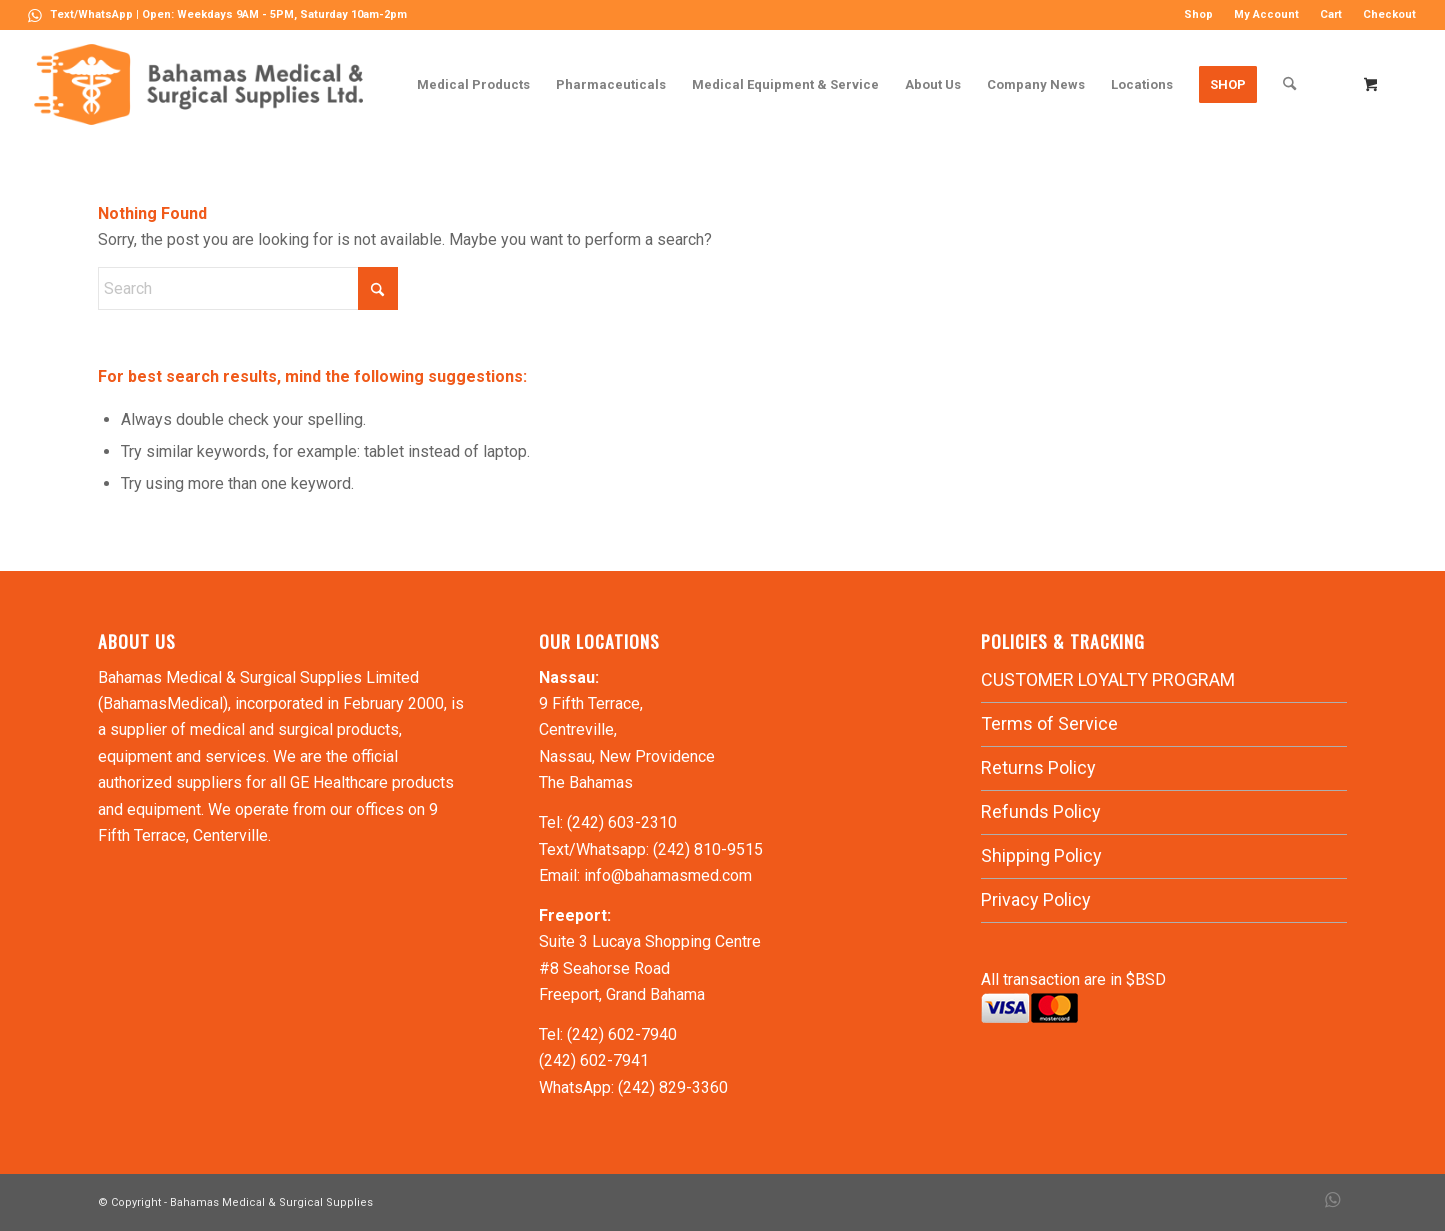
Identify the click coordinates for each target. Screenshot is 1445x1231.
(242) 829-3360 (673, 1087)
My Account (1266, 14)
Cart (1331, 14)
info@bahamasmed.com (668, 875)
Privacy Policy (1036, 899)
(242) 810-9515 (708, 849)
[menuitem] (1199, 15)
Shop (1198, 14)
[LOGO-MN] (206, 84)
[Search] (1289, 84)
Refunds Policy (1041, 811)
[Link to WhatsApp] (35, 15)
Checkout (1389, 14)
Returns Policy (1038, 767)
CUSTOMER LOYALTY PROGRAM (1108, 679)
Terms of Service (1049, 723)
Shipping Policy (1041, 855)
